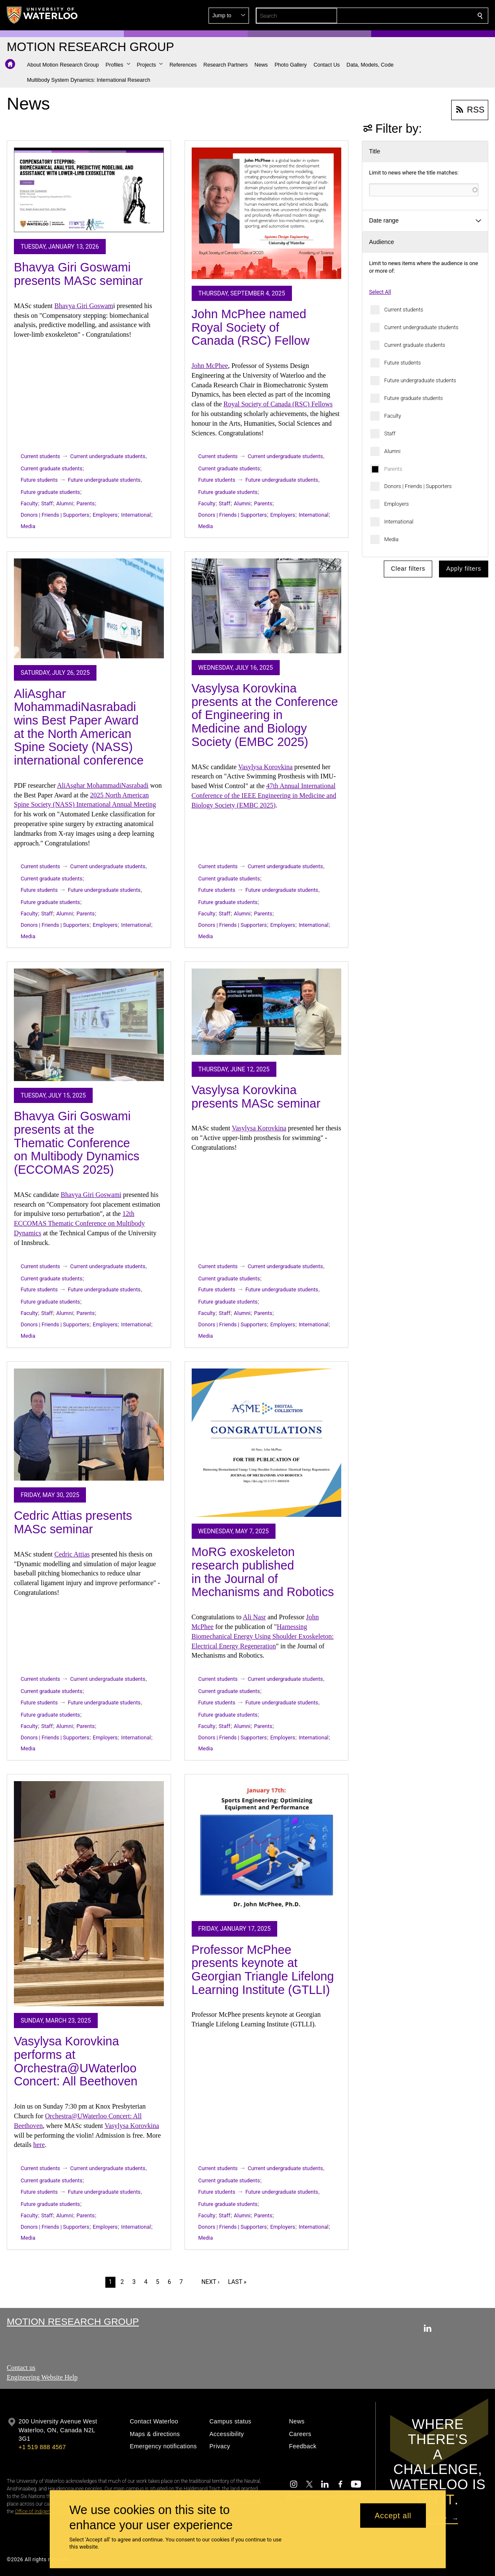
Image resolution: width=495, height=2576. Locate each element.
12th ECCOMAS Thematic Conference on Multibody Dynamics (79, 1223)
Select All (380, 292)
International (398, 521)
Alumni (392, 451)
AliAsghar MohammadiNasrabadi (102, 785)
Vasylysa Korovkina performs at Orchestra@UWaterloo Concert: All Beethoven (75, 2061)
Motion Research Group (73, 2321)
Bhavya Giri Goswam (83, 305)
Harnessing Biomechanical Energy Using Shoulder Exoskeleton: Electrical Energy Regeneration (263, 1636)
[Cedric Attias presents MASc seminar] (89, 1424)
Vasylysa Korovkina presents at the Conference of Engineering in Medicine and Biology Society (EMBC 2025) (265, 715)
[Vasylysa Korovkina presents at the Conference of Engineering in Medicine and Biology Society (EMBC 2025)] (267, 605)
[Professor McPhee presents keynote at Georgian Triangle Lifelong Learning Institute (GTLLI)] (267, 1847)
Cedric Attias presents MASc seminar (73, 1522)
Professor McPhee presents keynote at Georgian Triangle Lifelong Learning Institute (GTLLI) (263, 1969)
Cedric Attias (72, 1554)
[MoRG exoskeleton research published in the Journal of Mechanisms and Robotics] (267, 1442)
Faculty (392, 416)
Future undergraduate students (420, 380)
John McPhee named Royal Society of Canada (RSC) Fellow (251, 327)
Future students (402, 363)
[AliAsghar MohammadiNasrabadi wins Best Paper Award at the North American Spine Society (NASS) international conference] (89, 608)
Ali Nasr (254, 1617)
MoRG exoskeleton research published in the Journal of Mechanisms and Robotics (263, 1572)
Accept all (393, 2515)
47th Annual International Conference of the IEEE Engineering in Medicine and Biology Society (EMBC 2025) (264, 795)
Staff (390, 433)
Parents (393, 469)
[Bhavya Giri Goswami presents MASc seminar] (89, 190)
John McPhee (210, 365)
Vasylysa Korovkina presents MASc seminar (256, 1096)
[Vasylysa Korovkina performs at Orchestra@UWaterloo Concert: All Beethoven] (89, 1893)
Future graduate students (413, 398)
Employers (396, 504)
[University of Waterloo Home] (42, 15)
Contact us (21, 2367)
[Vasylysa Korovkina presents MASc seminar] (267, 1012)
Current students (403, 309)
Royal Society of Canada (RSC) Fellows (277, 404)
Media (391, 539)
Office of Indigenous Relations (47, 2511)
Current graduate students (414, 345)
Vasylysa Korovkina (265, 766)
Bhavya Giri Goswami (91, 1194)
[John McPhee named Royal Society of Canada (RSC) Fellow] (267, 213)
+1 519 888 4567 (42, 2447)
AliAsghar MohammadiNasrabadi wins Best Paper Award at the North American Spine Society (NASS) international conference (79, 727)
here (39, 2144)
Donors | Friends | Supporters (418, 486)
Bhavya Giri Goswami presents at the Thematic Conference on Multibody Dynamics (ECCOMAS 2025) (76, 1142)
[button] (419, 15)
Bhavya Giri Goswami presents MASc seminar (78, 273)
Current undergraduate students (421, 327)
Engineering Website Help (42, 2377)
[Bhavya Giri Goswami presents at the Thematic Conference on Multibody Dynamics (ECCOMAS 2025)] (89, 1025)
